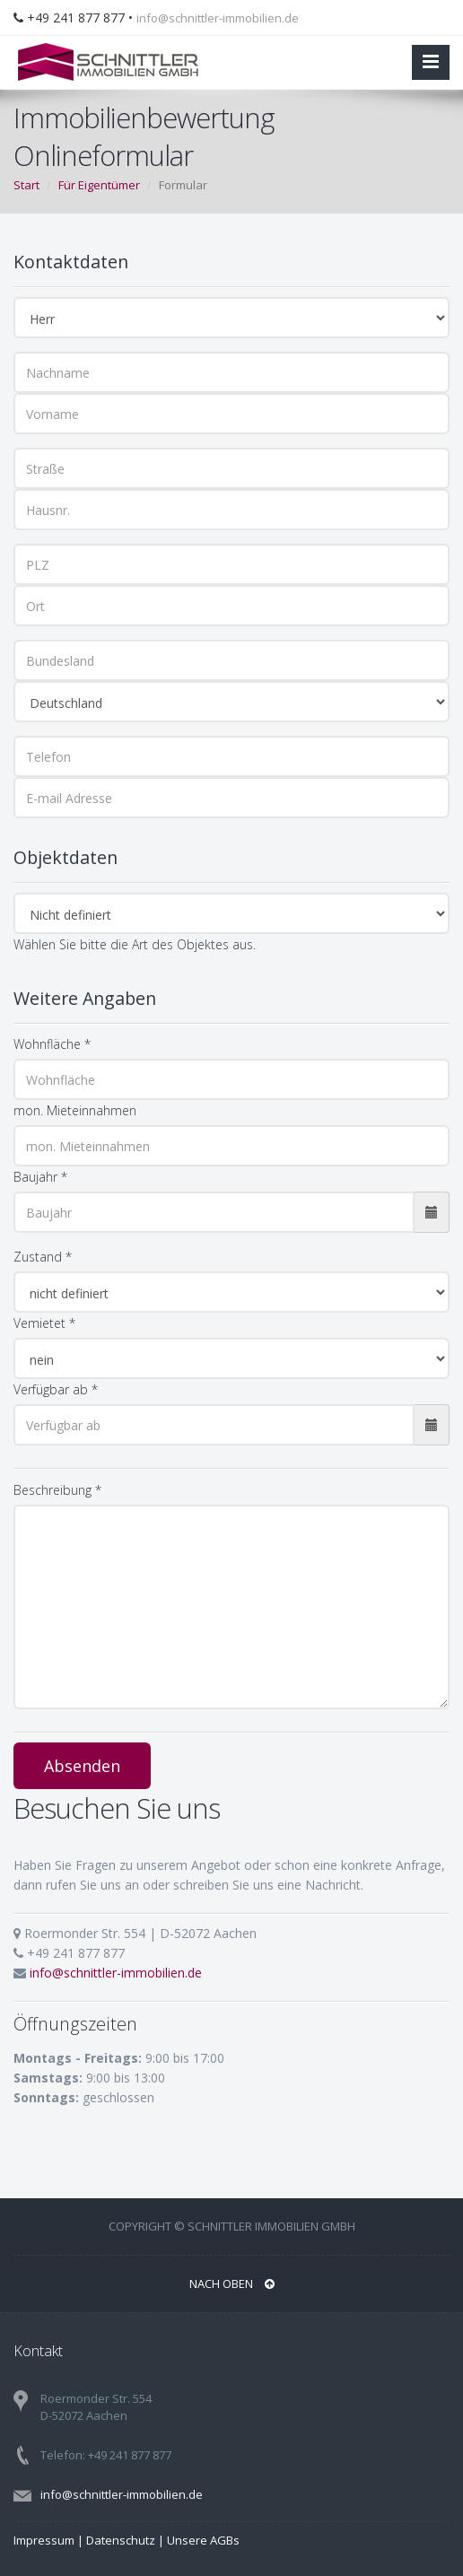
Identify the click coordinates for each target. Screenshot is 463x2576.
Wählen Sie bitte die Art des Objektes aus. (134, 944)
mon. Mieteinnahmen (74, 1110)
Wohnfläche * (52, 1043)
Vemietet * (44, 1323)
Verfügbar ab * (55, 1389)
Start (26, 185)
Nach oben (232, 2283)
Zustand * (42, 1256)
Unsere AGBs (203, 2540)
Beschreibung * (57, 1489)
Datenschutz (120, 2540)
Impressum (43, 2540)
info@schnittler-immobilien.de (217, 18)
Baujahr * (40, 1176)
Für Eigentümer (99, 185)
